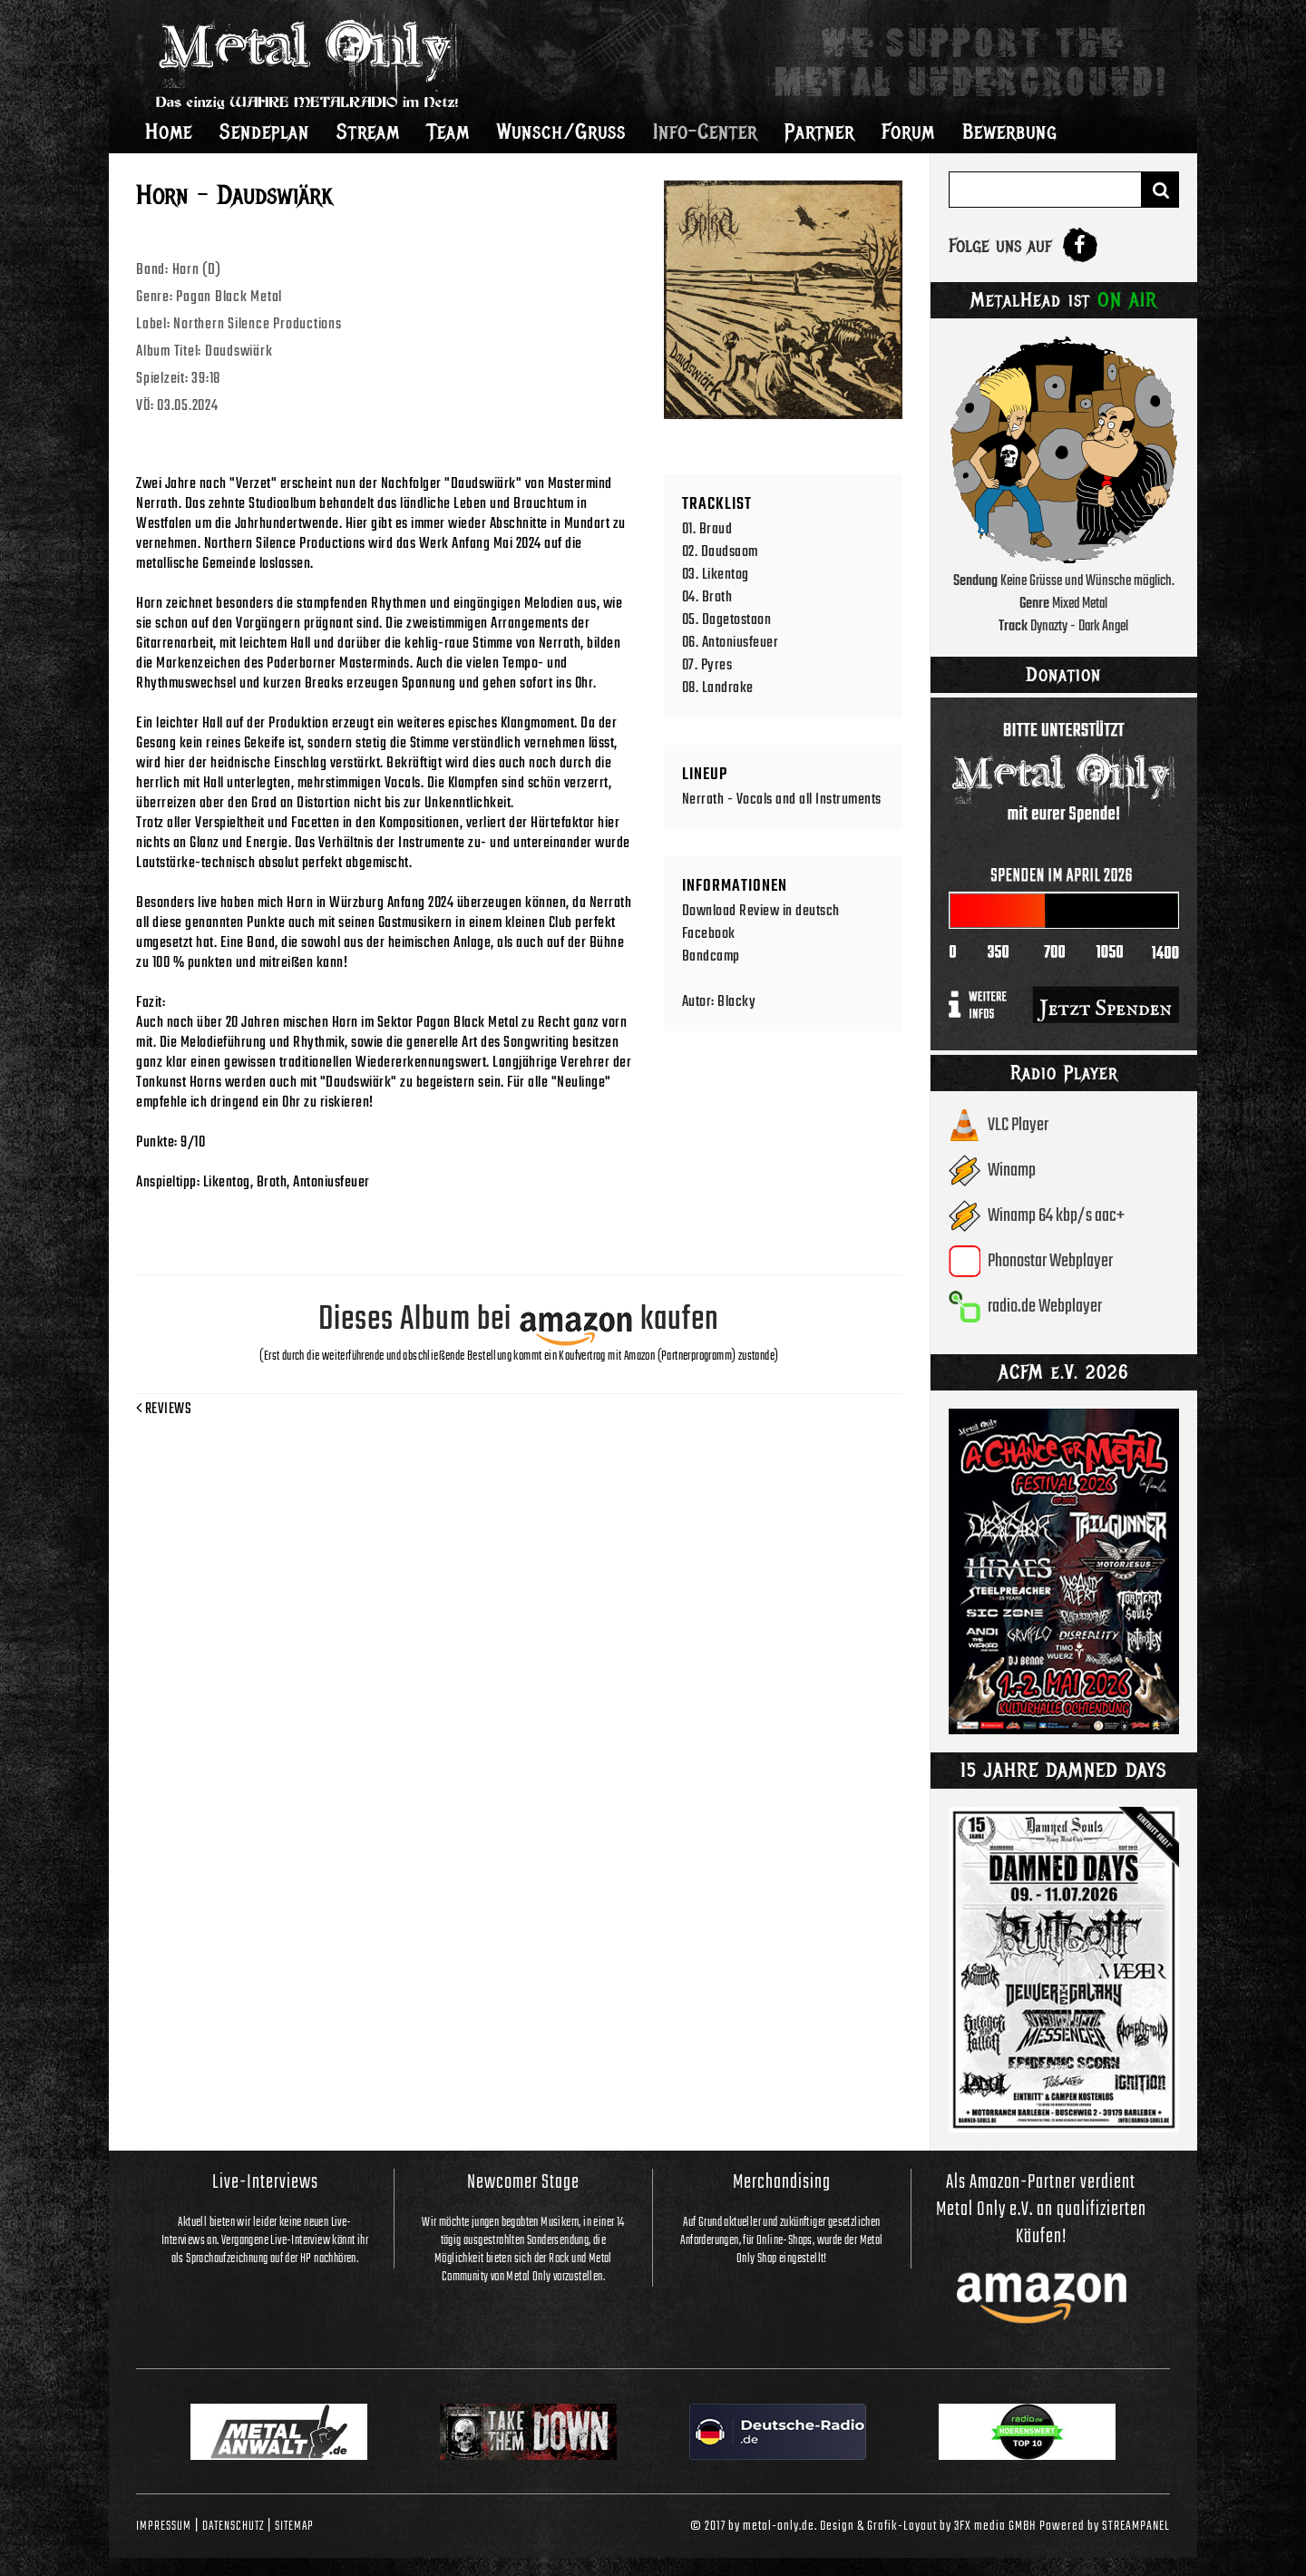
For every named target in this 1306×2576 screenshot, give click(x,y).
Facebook (709, 934)
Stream (368, 131)
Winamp (1012, 1170)
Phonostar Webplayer (1050, 1261)
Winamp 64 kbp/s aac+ (1056, 1216)
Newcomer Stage (523, 2182)
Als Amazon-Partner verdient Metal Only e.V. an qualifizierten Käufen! (1041, 2209)
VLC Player (1018, 1125)
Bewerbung (1009, 131)
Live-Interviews (265, 2182)
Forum (908, 131)
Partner (819, 131)
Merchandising (782, 2182)
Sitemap (294, 2526)
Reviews (163, 1409)
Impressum (163, 2526)
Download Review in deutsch (761, 911)
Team (448, 131)
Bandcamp (711, 956)
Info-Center (705, 131)
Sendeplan (264, 131)
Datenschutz (233, 2526)
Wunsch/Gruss (561, 131)
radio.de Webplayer (1045, 1307)
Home (168, 131)
